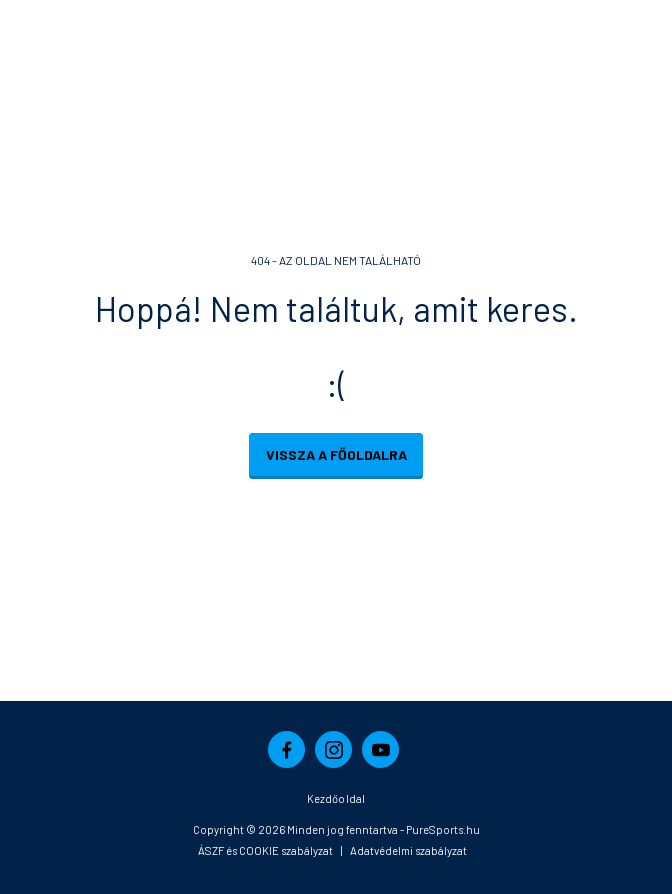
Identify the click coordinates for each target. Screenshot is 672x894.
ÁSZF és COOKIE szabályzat (265, 850)
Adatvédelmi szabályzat (408, 850)
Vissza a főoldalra (336, 454)
